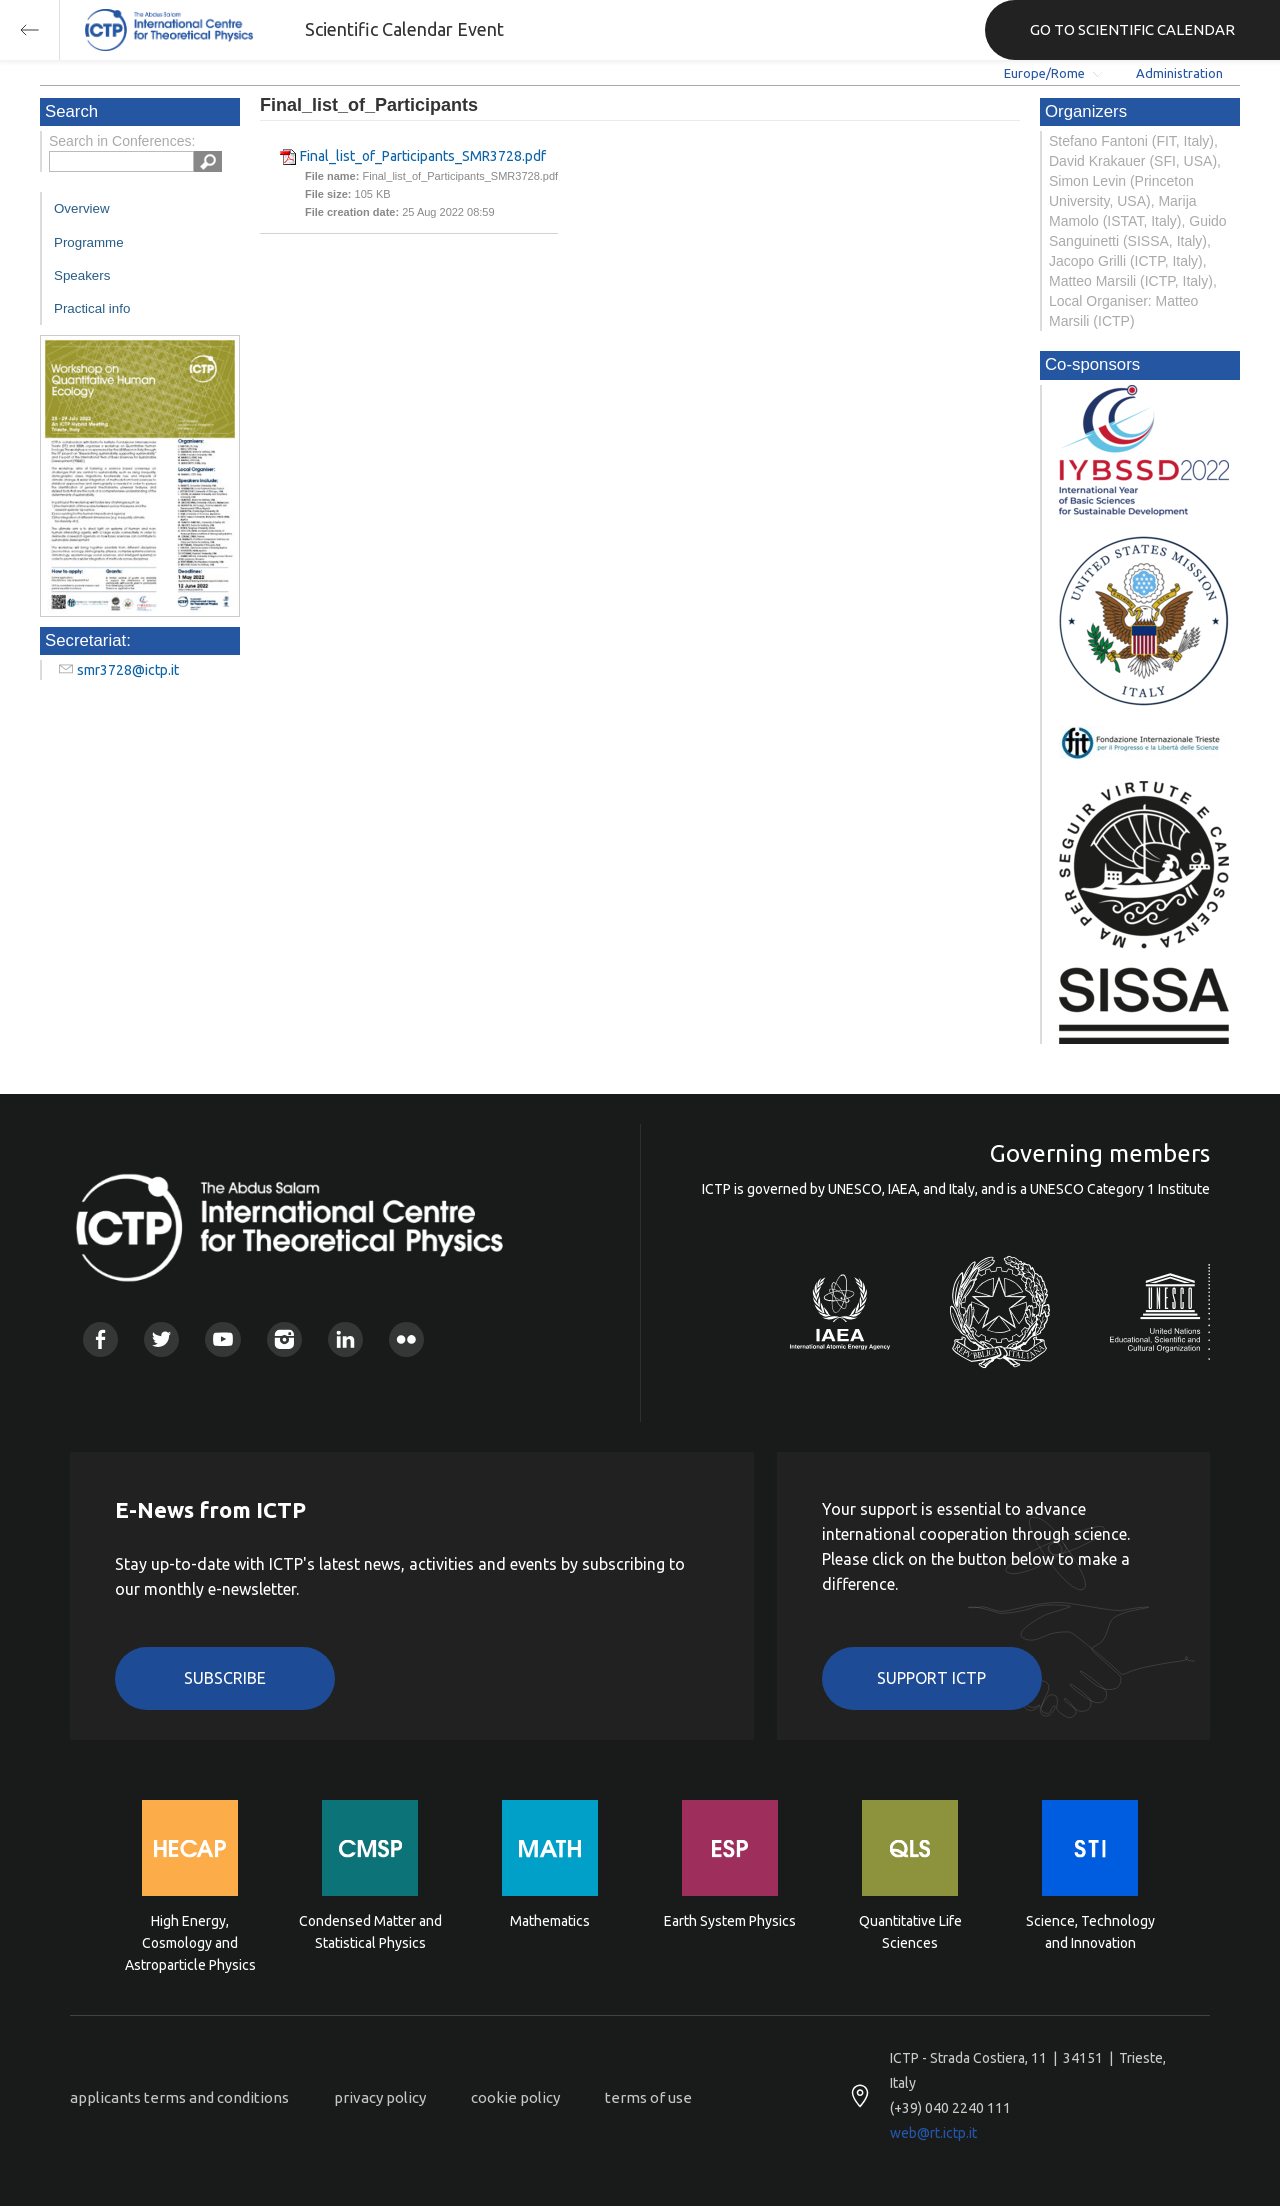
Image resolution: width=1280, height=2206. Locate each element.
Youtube (222, 1339)
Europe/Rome (1044, 73)
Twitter (161, 1339)
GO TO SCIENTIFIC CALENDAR (1132, 29)
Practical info (92, 308)
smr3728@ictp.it (128, 670)
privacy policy (380, 2097)
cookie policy (515, 2097)
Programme (89, 242)
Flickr (406, 1339)
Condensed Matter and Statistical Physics (370, 1932)
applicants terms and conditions (179, 2097)
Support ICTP (931, 1678)
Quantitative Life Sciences (910, 1932)
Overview (82, 208)
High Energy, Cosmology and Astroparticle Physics (190, 1941)
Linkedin (345, 1339)
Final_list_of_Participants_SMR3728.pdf (423, 156)
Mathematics (550, 1921)
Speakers (82, 275)
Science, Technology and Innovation (1090, 1932)
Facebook (100, 1339)
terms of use (648, 2097)
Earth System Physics (730, 1921)
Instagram (284, 1339)
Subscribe (225, 1678)
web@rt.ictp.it (933, 2133)
